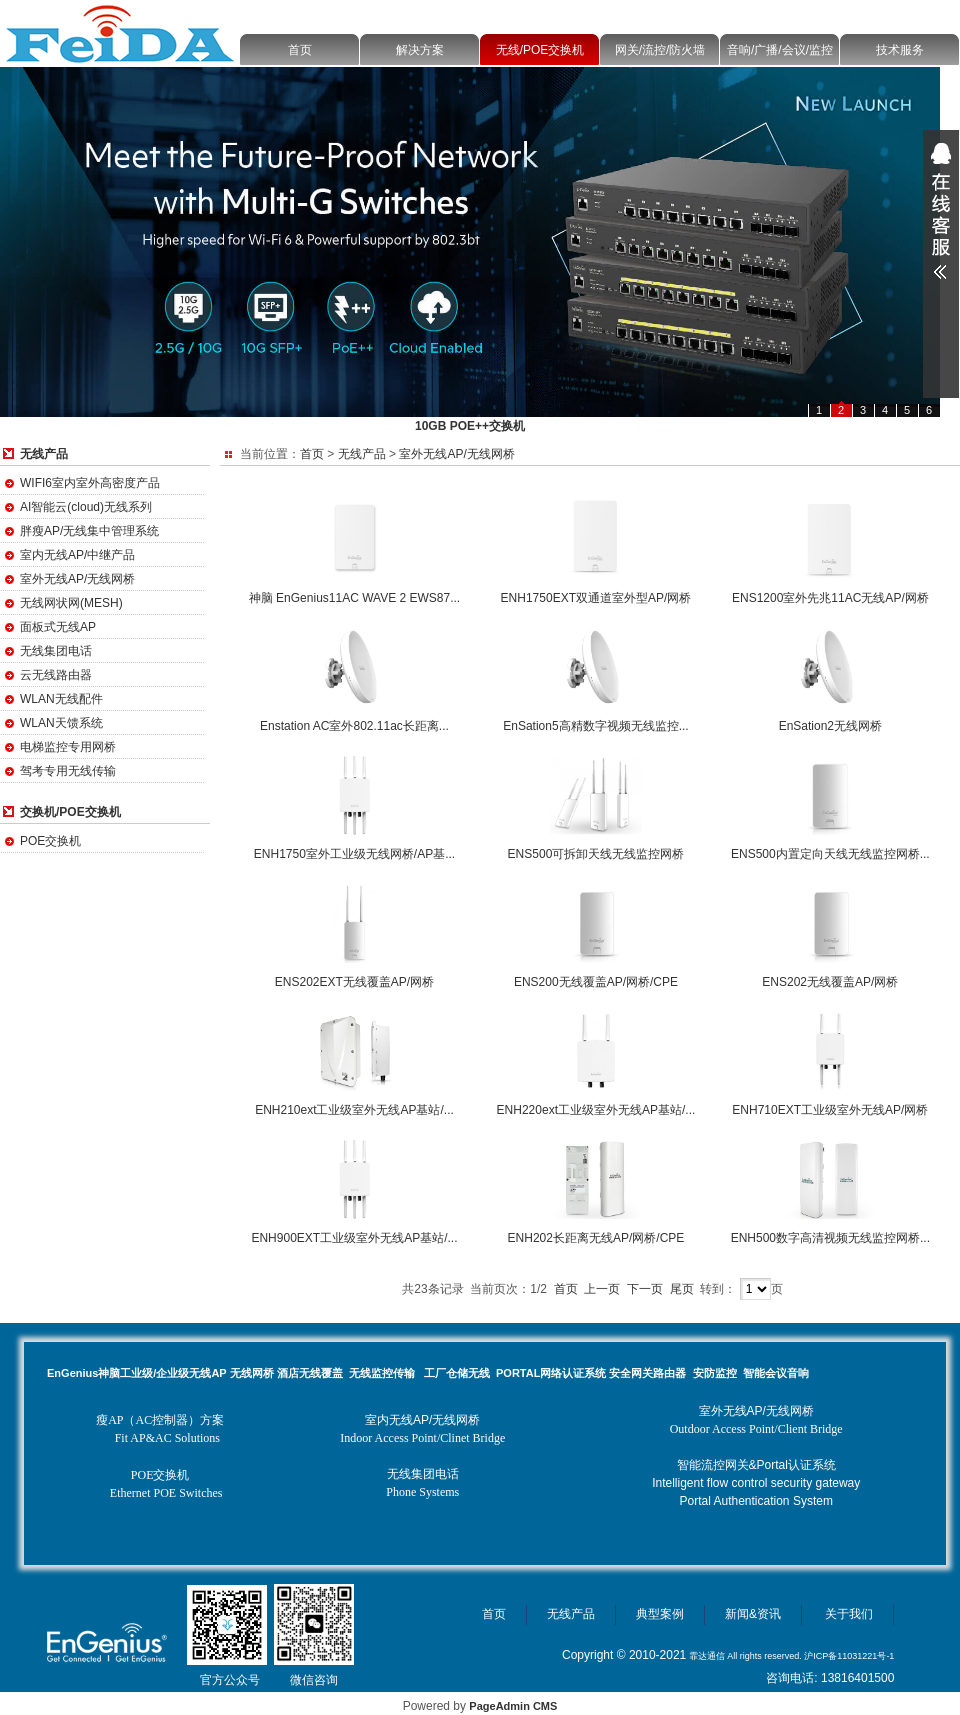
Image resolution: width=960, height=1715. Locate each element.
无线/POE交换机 (540, 50)
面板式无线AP (58, 627)
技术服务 (900, 50)
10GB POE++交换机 (470, 426)
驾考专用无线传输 (68, 771)
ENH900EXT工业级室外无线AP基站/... (354, 1238)
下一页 (645, 1289)
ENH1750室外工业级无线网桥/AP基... (354, 854)
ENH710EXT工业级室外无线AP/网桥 (830, 1110)
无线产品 (362, 454)
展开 (941, 211)
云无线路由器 (56, 675)
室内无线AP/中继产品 (77, 555)
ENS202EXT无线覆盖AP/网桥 (354, 982)
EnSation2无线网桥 (830, 726)
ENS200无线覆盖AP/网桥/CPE (596, 982)
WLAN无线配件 (61, 699)
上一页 (602, 1289)
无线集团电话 (56, 651)
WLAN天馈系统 (61, 723)
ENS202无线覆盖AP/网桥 (830, 982)
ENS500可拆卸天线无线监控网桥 (596, 854)
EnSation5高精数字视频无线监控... (595, 726)
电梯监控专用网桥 (68, 747)
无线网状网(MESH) (71, 603)
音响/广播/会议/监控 (780, 50)
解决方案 (420, 50)
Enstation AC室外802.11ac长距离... (354, 726)
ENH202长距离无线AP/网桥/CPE (596, 1238)
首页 (300, 50)
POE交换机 (50, 841)
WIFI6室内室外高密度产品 (90, 483)
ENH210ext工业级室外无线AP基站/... (354, 1110)
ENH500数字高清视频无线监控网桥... (830, 1238)
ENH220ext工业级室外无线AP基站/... (596, 1110)
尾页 (682, 1289)
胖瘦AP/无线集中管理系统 (89, 531)
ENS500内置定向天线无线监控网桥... (830, 854)
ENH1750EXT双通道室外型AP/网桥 (596, 598)
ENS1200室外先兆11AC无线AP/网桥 (830, 598)
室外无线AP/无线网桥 (77, 579)
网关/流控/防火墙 (660, 50)
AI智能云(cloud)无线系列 (86, 507)
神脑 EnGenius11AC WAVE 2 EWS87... (354, 598)
